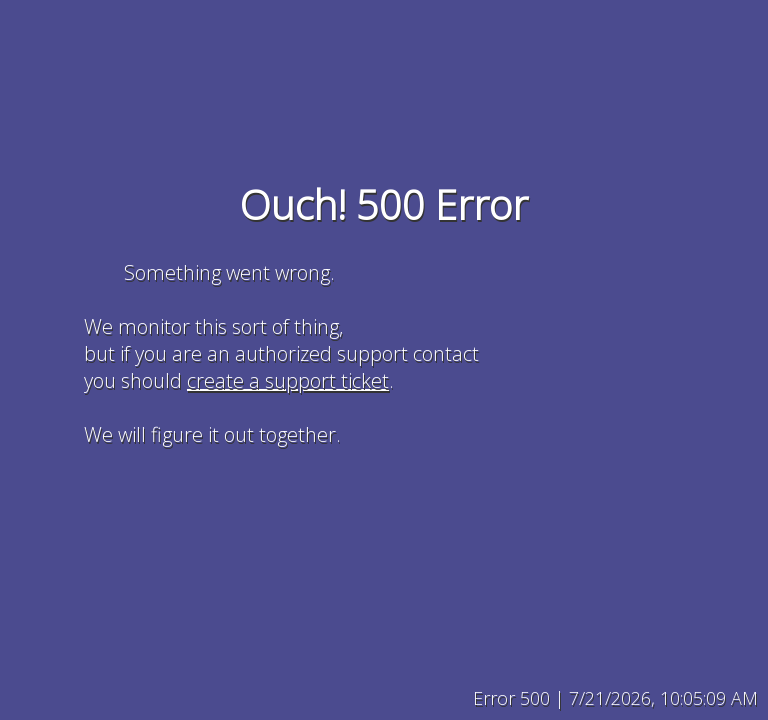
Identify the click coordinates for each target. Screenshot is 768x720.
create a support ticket (288, 380)
